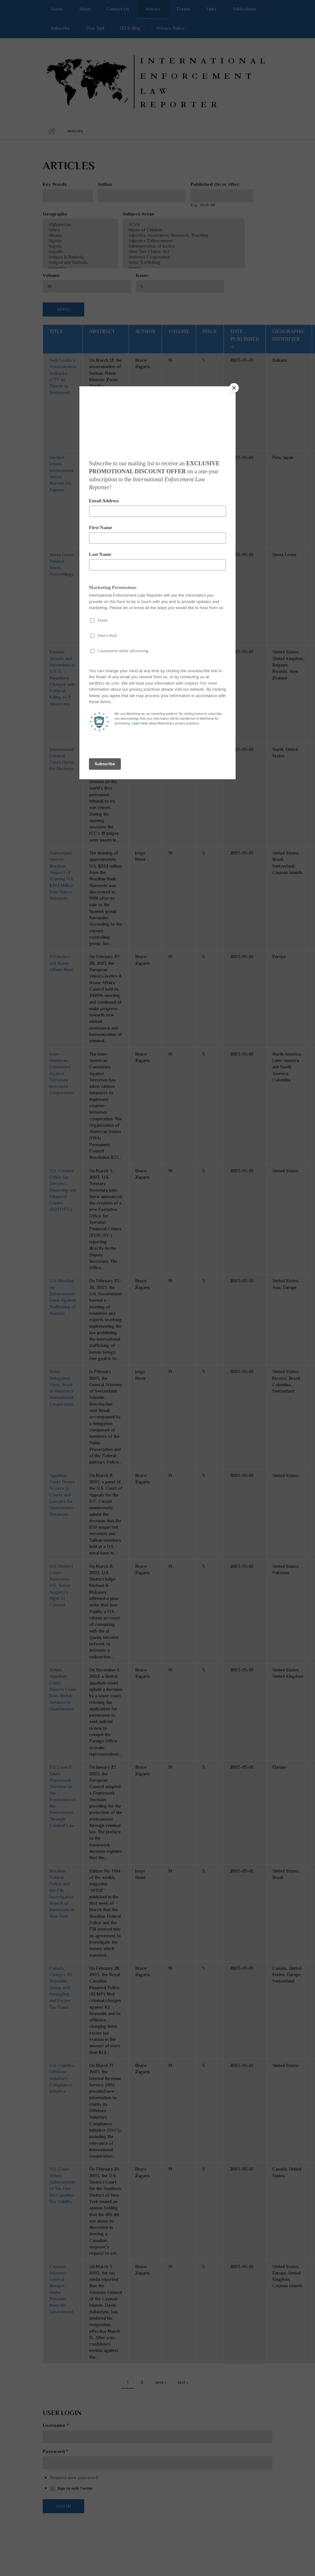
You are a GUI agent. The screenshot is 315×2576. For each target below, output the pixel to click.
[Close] (234, 388)
